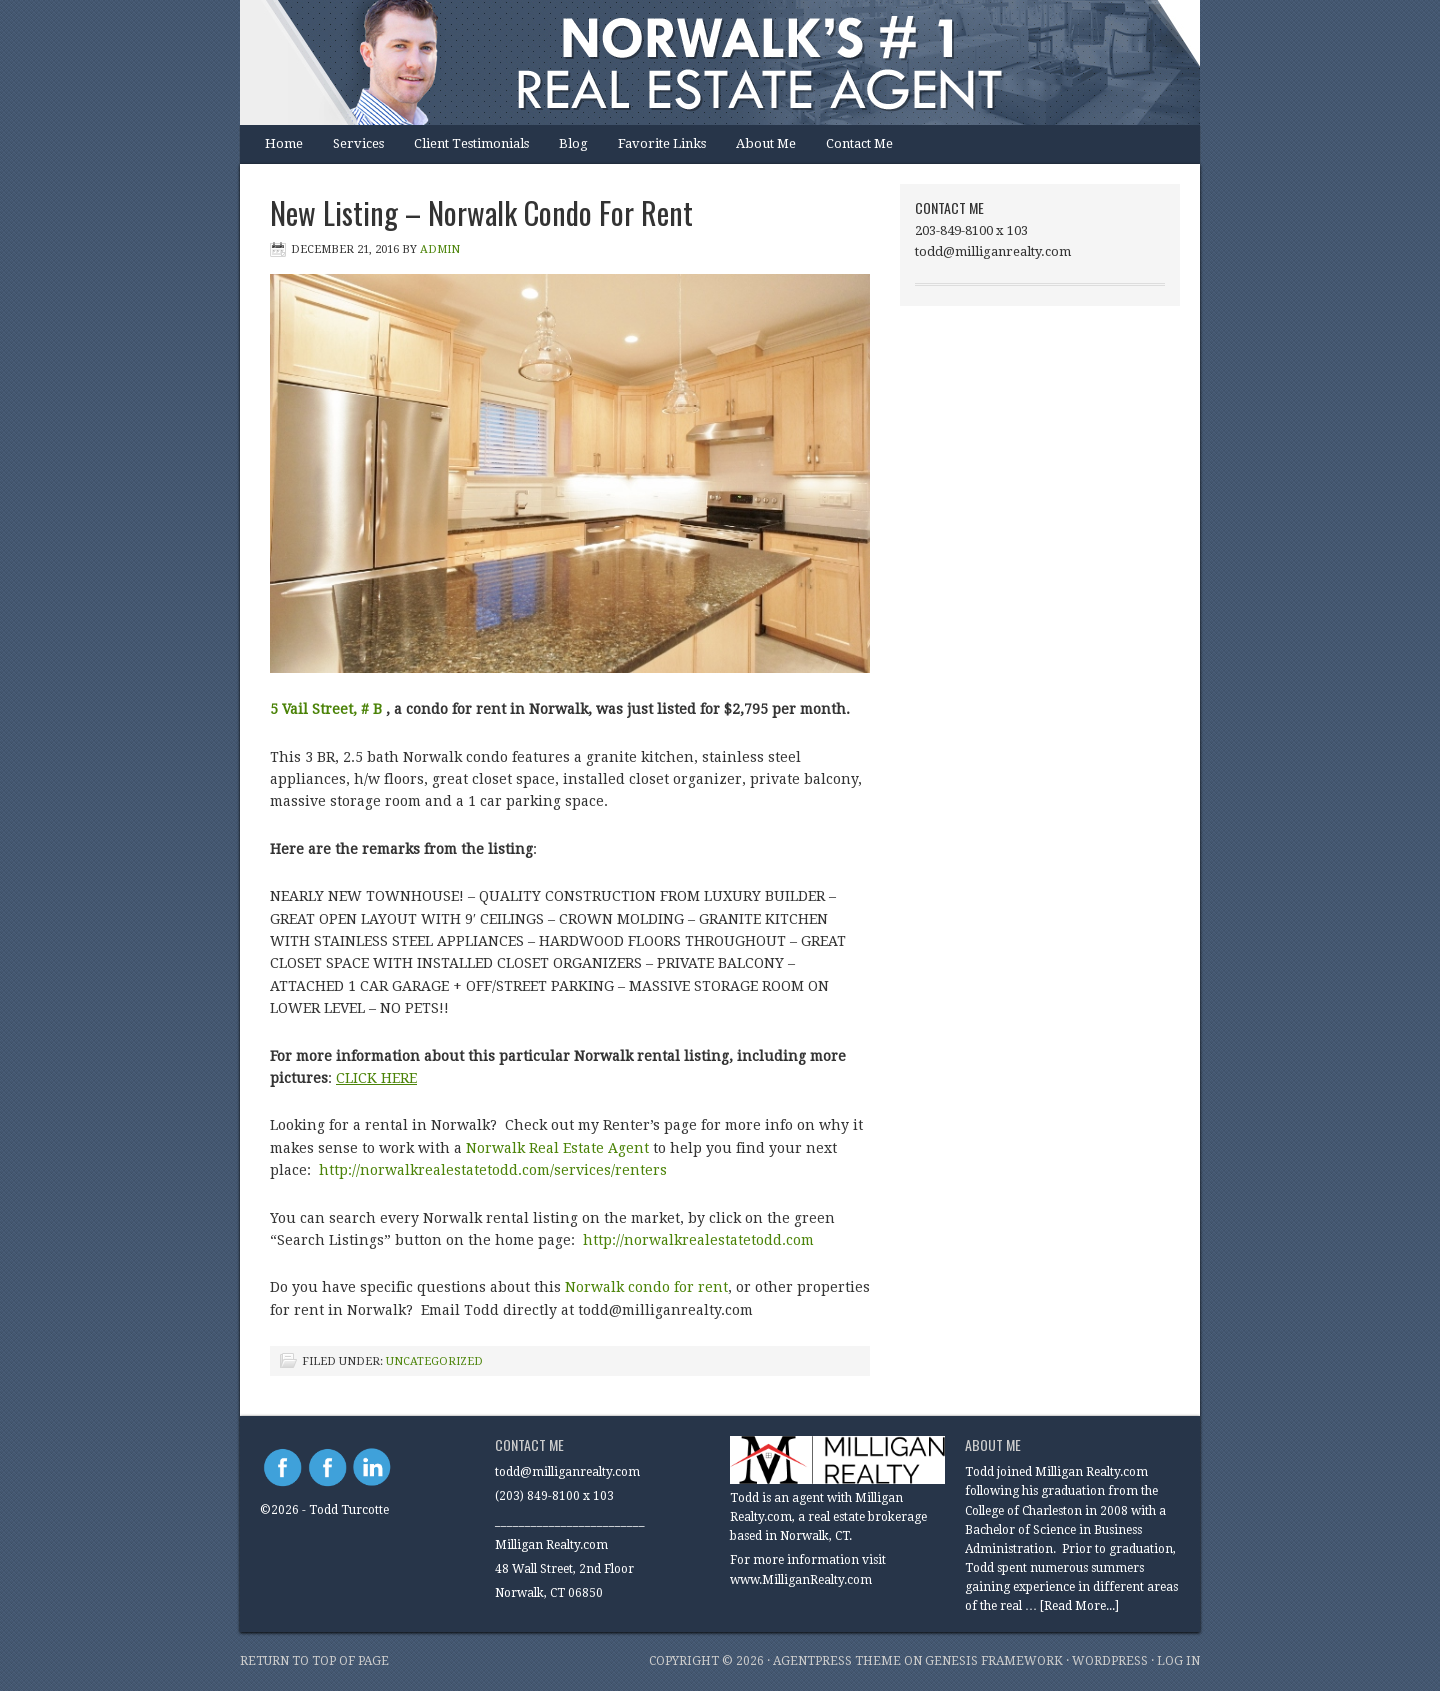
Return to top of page (314, 1661)
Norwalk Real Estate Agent (557, 1148)
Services (358, 143)
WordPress (1110, 1661)
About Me (766, 143)
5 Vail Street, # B (326, 709)
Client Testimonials (471, 143)
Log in (1178, 1661)
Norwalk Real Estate (700, 62)
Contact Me (859, 143)
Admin (440, 249)
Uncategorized (434, 1361)
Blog (573, 143)
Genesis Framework (994, 1661)
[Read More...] (1079, 1606)
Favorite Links (662, 143)
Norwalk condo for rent (646, 1287)
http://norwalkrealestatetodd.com (700, 1240)
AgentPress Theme (837, 1661)
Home (284, 143)
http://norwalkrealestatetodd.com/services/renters (493, 1170)
